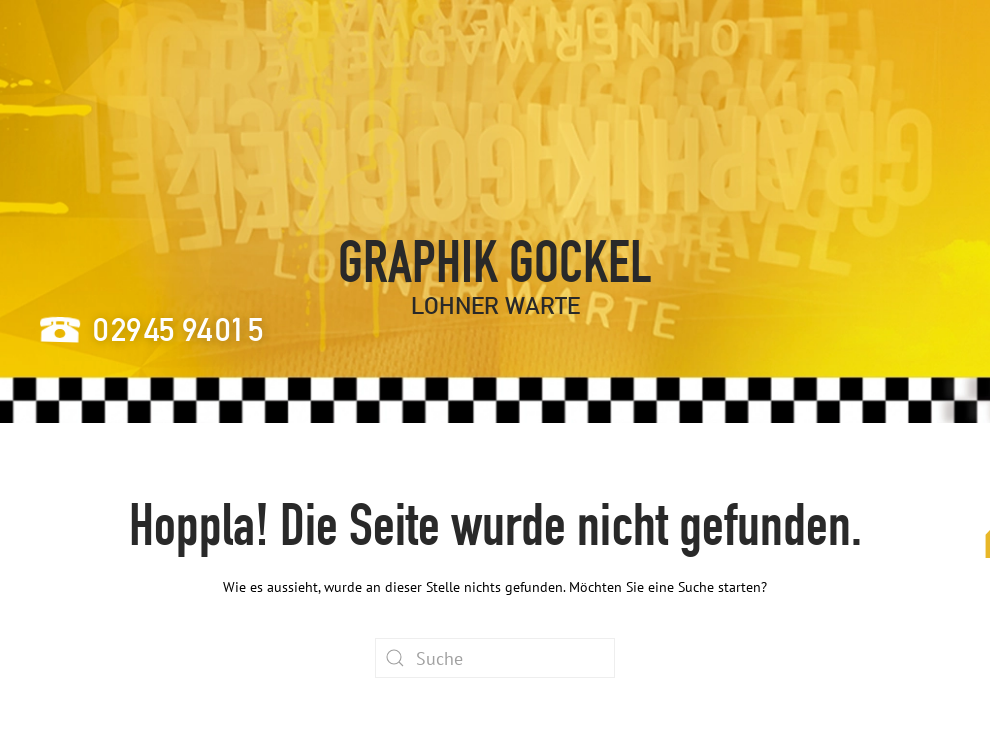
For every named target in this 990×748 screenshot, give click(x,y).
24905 (178, 329)
